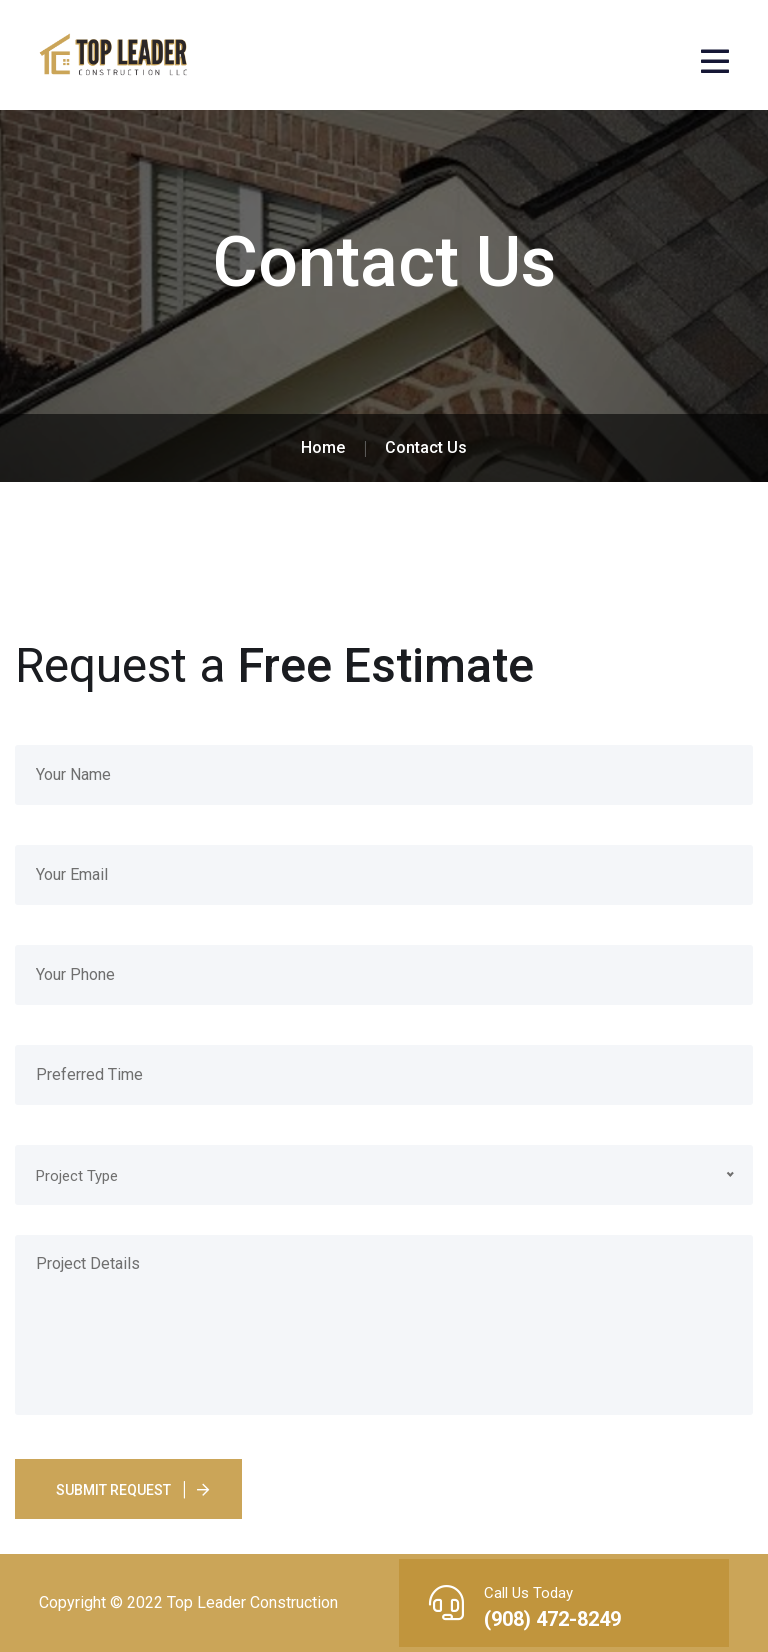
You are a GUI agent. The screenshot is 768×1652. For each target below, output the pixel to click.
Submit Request (113, 1490)
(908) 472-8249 (552, 1619)
